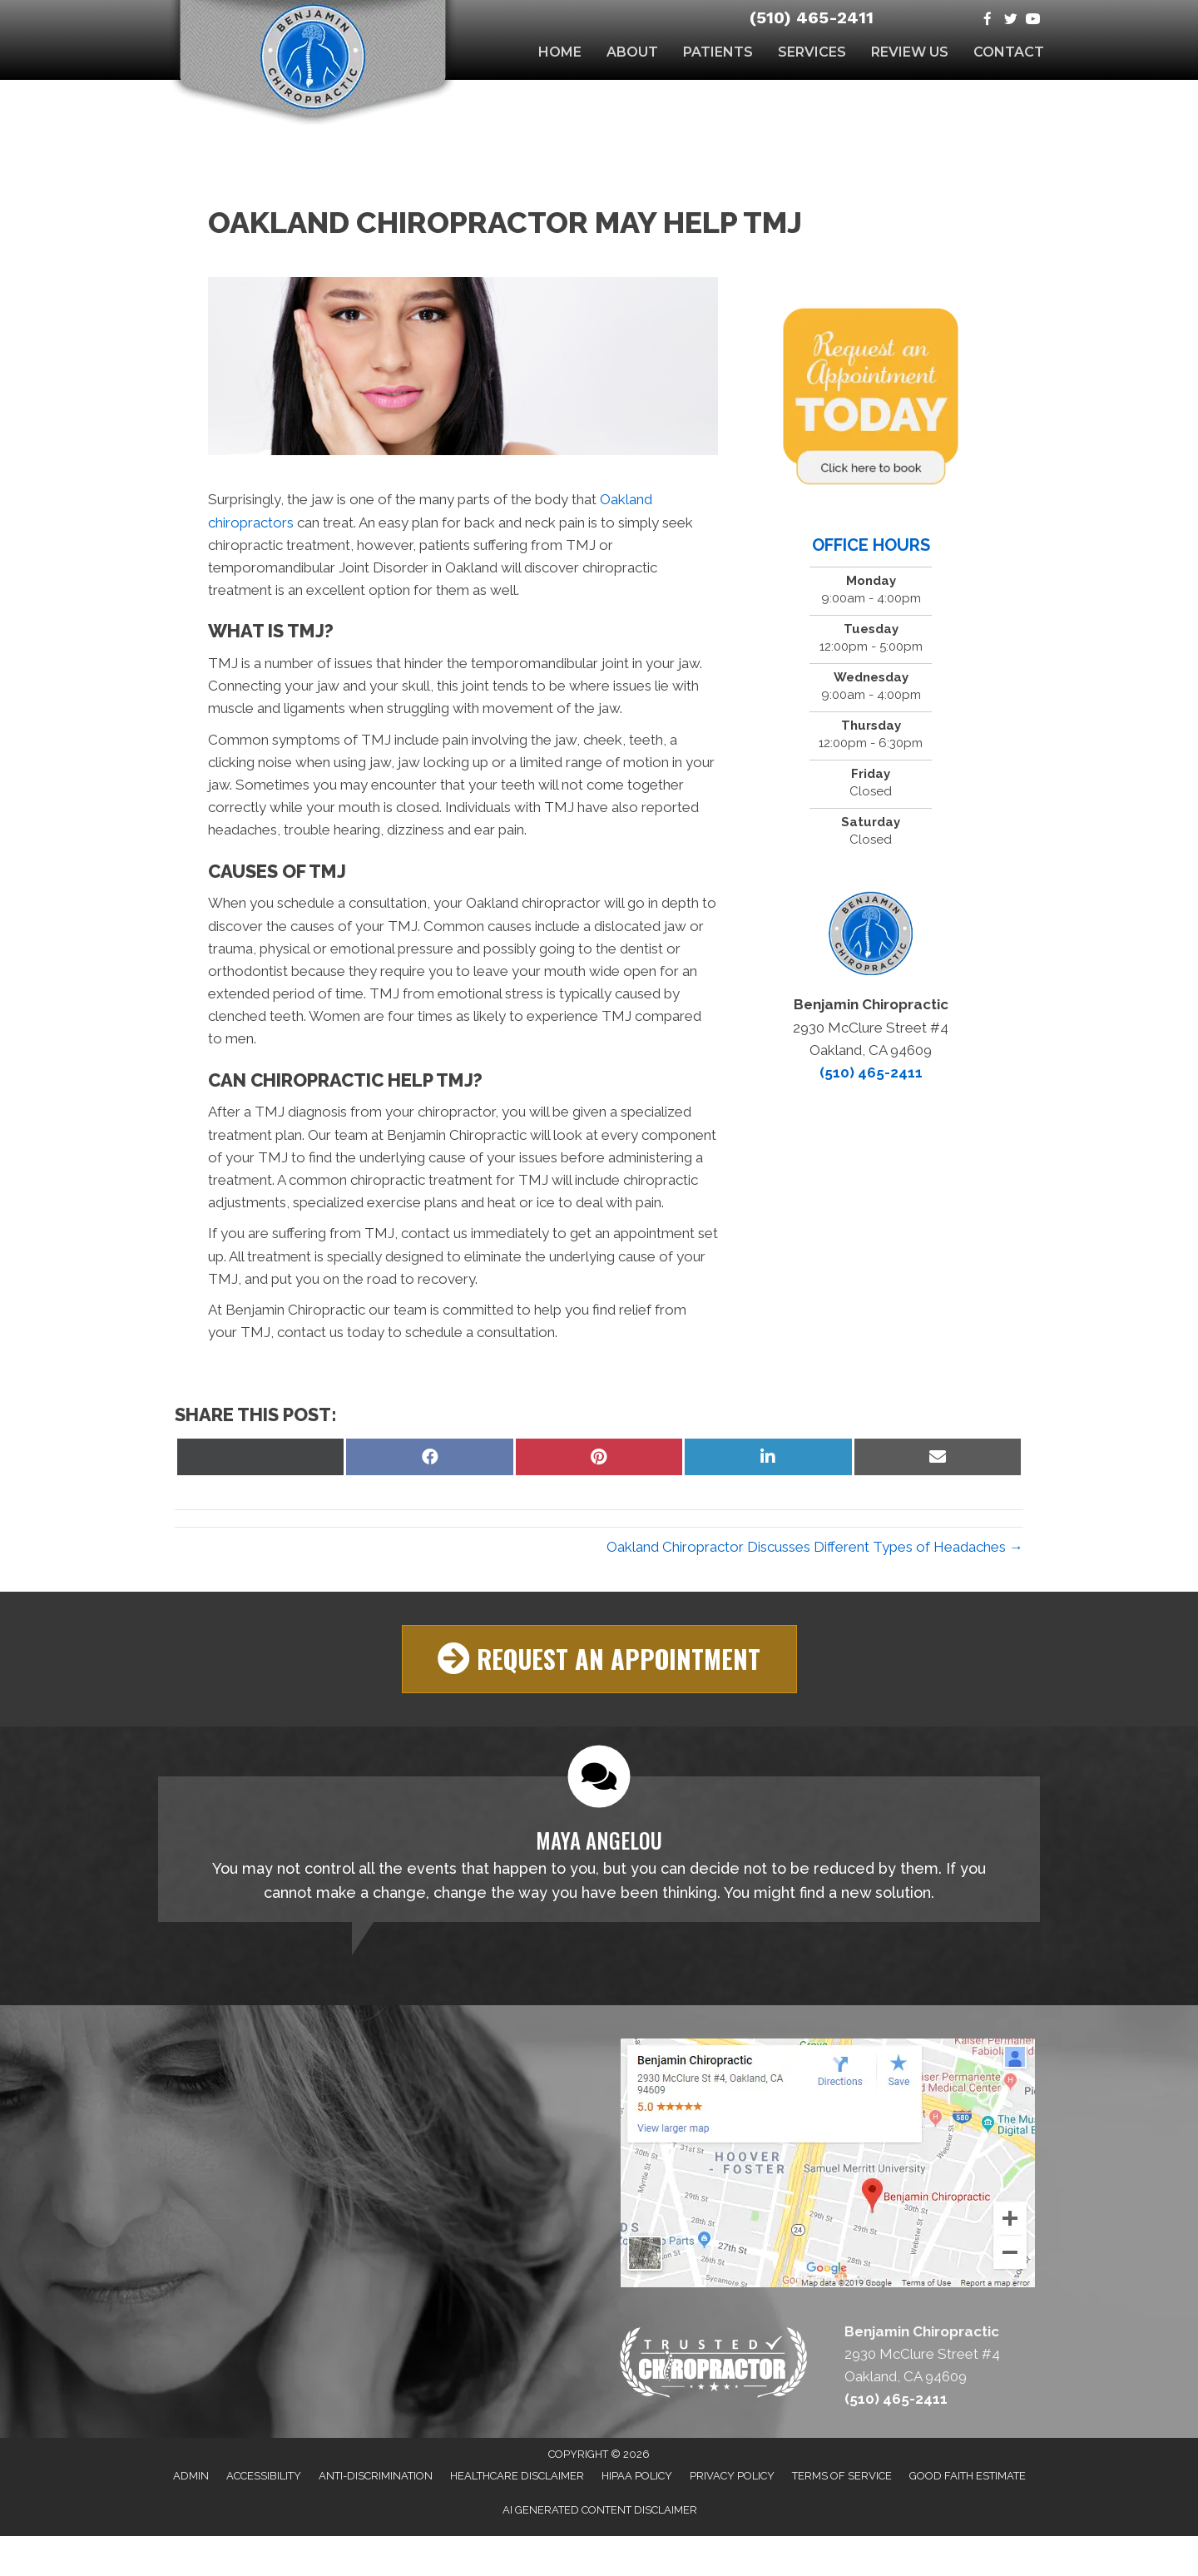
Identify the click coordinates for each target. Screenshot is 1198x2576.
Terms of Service (842, 2475)
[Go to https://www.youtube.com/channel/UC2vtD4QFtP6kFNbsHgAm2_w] (1033, 20)
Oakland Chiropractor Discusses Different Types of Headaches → (814, 1546)
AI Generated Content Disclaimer (599, 2510)
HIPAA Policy (636, 2475)
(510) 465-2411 (812, 17)
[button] (599, 1658)
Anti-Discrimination (376, 2475)
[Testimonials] (599, 1848)
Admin (191, 2475)
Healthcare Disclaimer (517, 2475)
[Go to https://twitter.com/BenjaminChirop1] (1010, 20)
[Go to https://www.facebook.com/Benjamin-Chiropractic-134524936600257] (988, 20)
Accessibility (263, 2475)
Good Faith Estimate (967, 2475)
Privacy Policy (732, 2475)
